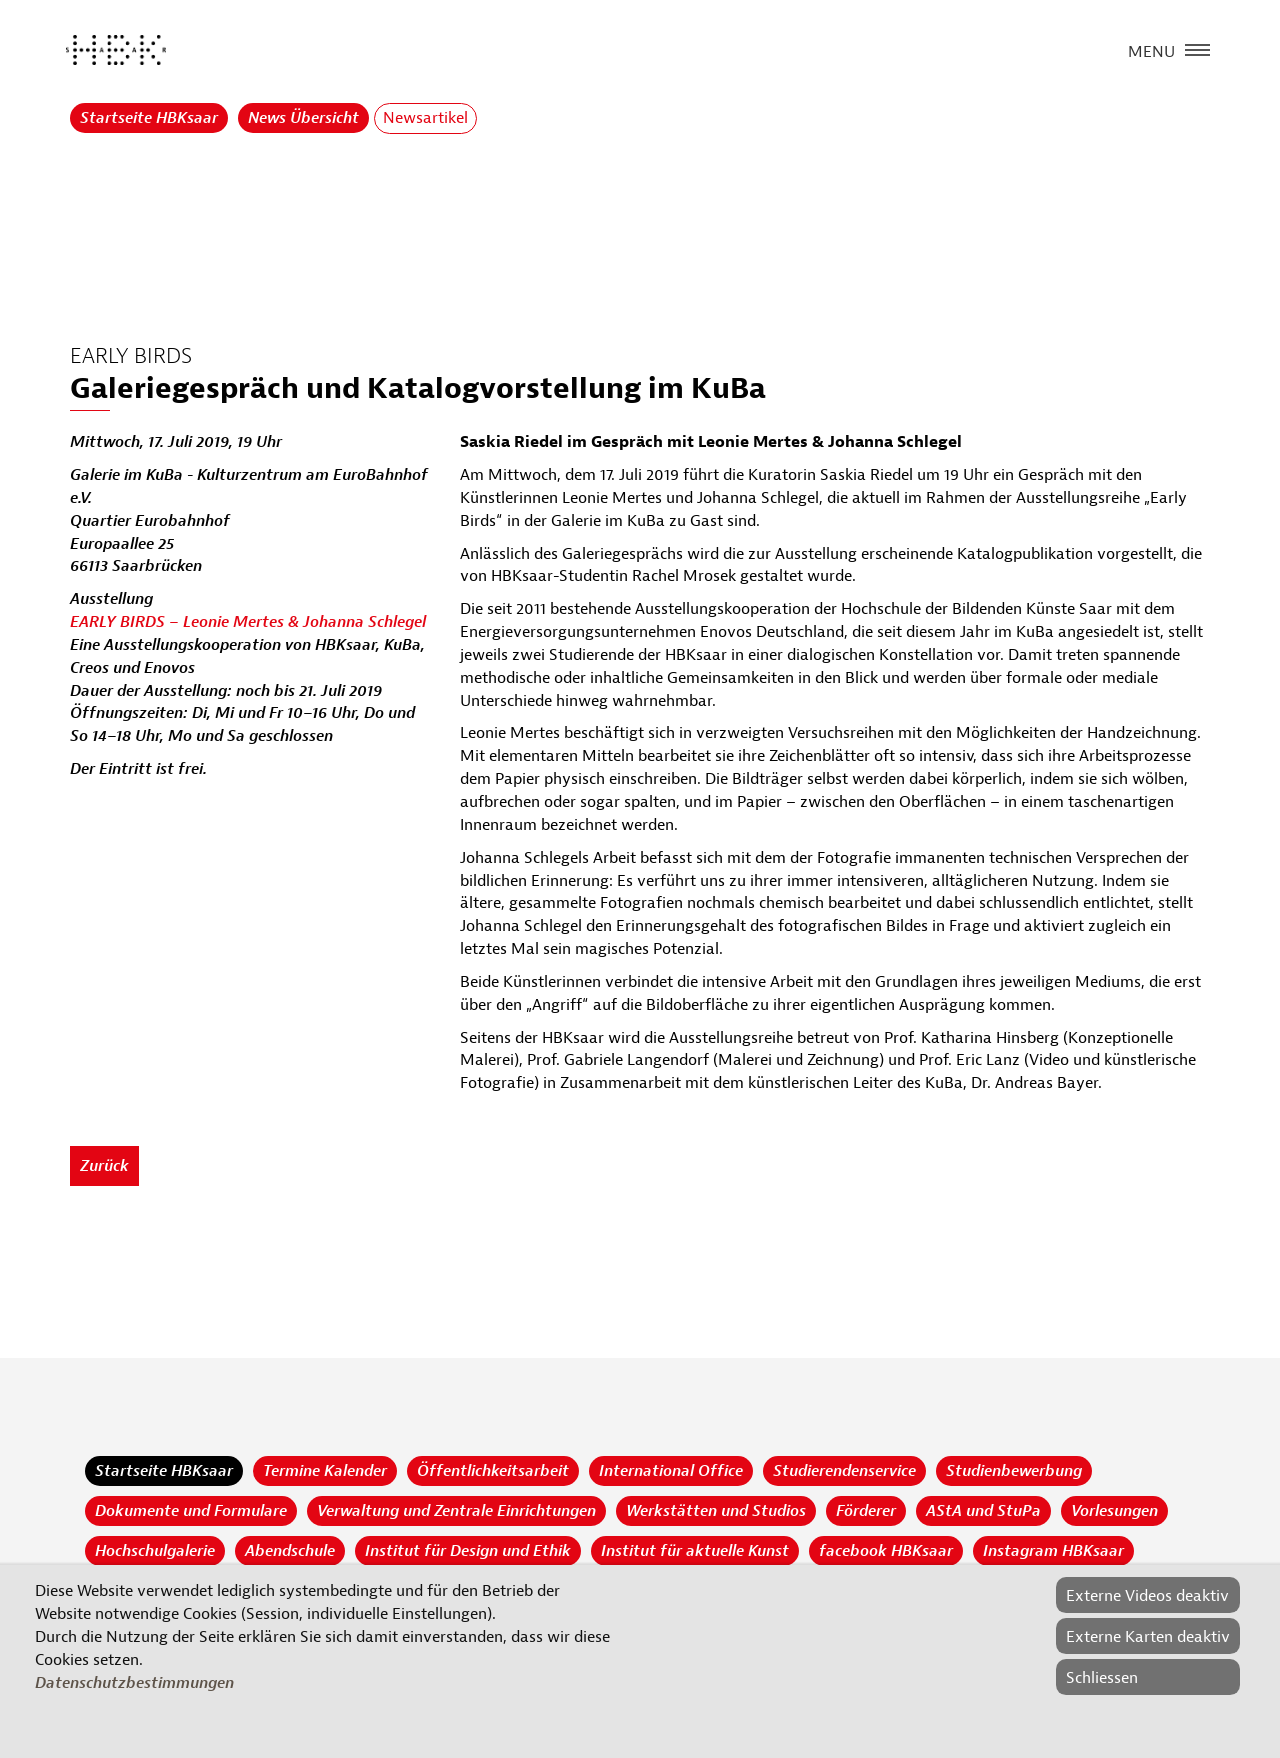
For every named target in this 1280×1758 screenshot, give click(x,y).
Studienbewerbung (1014, 1471)
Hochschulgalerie (155, 1551)
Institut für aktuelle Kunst (695, 1551)
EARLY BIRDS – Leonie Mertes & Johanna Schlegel (248, 622)
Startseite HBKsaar (149, 118)
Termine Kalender (325, 1471)
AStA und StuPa (983, 1511)
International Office (671, 1471)
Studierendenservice (844, 1471)
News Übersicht (303, 118)
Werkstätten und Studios (716, 1511)
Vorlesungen (1114, 1511)
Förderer (866, 1511)
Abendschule (290, 1551)
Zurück (104, 1166)
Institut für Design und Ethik (468, 1551)
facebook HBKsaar (886, 1551)
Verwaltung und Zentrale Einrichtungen (456, 1511)
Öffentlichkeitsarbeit (493, 1471)
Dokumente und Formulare (191, 1511)
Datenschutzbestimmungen (134, 1683)
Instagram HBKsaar (1053, 1551)
